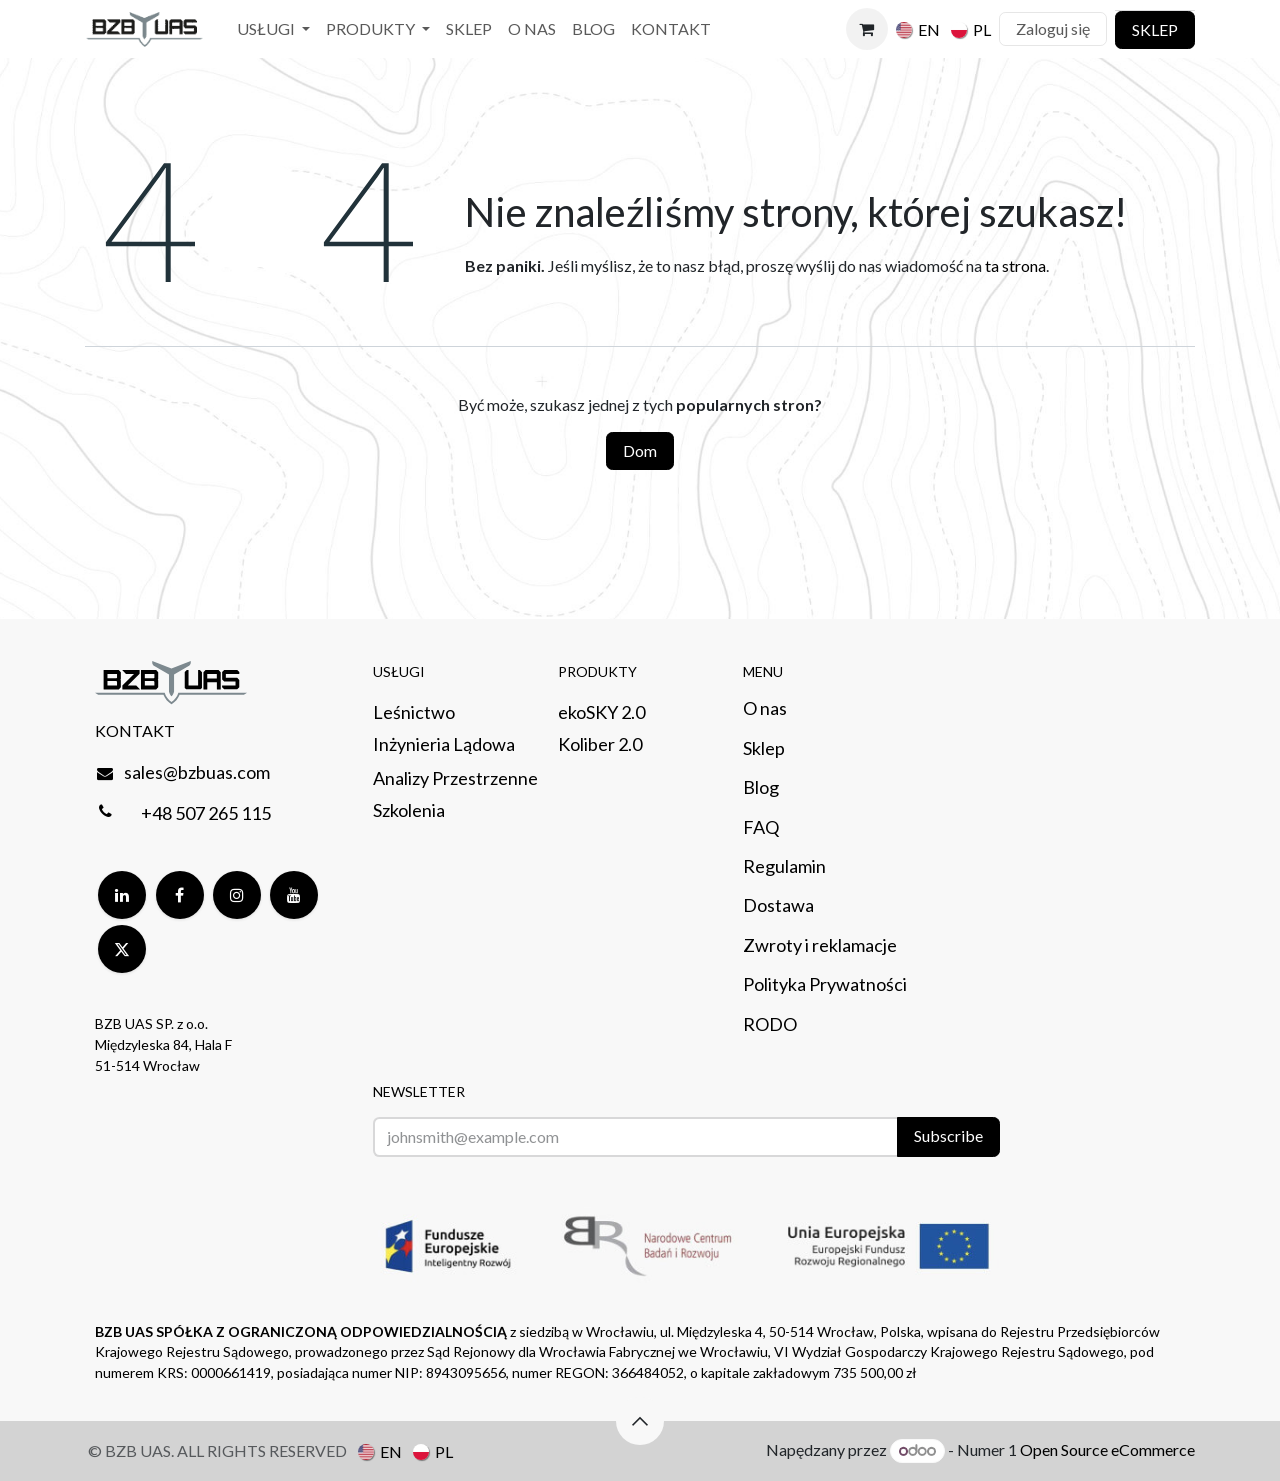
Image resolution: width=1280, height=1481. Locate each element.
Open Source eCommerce (1107, 1449)
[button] (640, 1421)
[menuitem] (273, 29)
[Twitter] (122, 949)
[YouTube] (294, 895)
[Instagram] (237, 895)
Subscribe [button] (948, 1135)
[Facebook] (180, 895)
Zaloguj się (1053, 28)
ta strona (1015, 265)
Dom (640, 450)
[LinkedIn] (122, 895)
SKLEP (1155, 29)
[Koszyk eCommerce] (867, 29)
